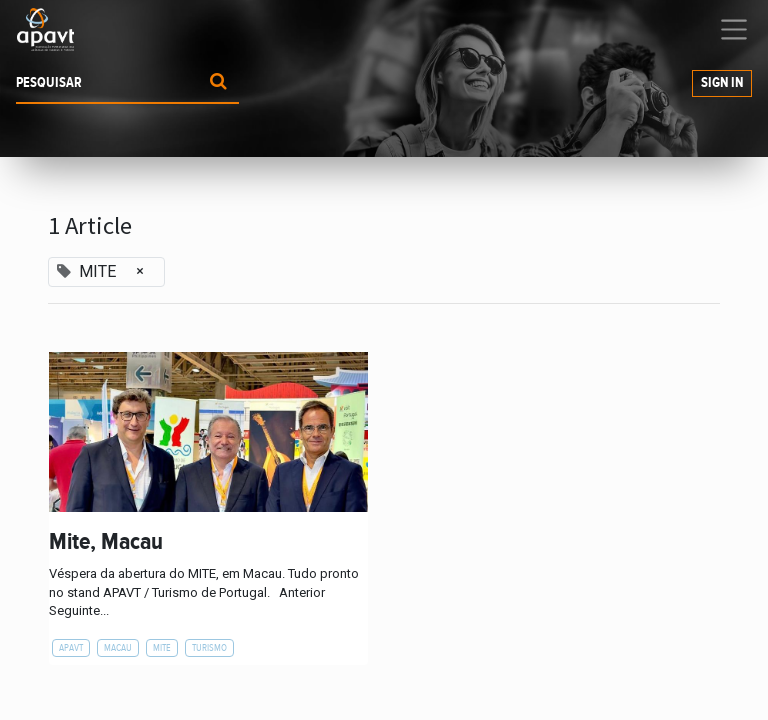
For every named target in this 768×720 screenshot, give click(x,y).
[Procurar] (218, 83)
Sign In (722, 83)
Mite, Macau (106, 542)
